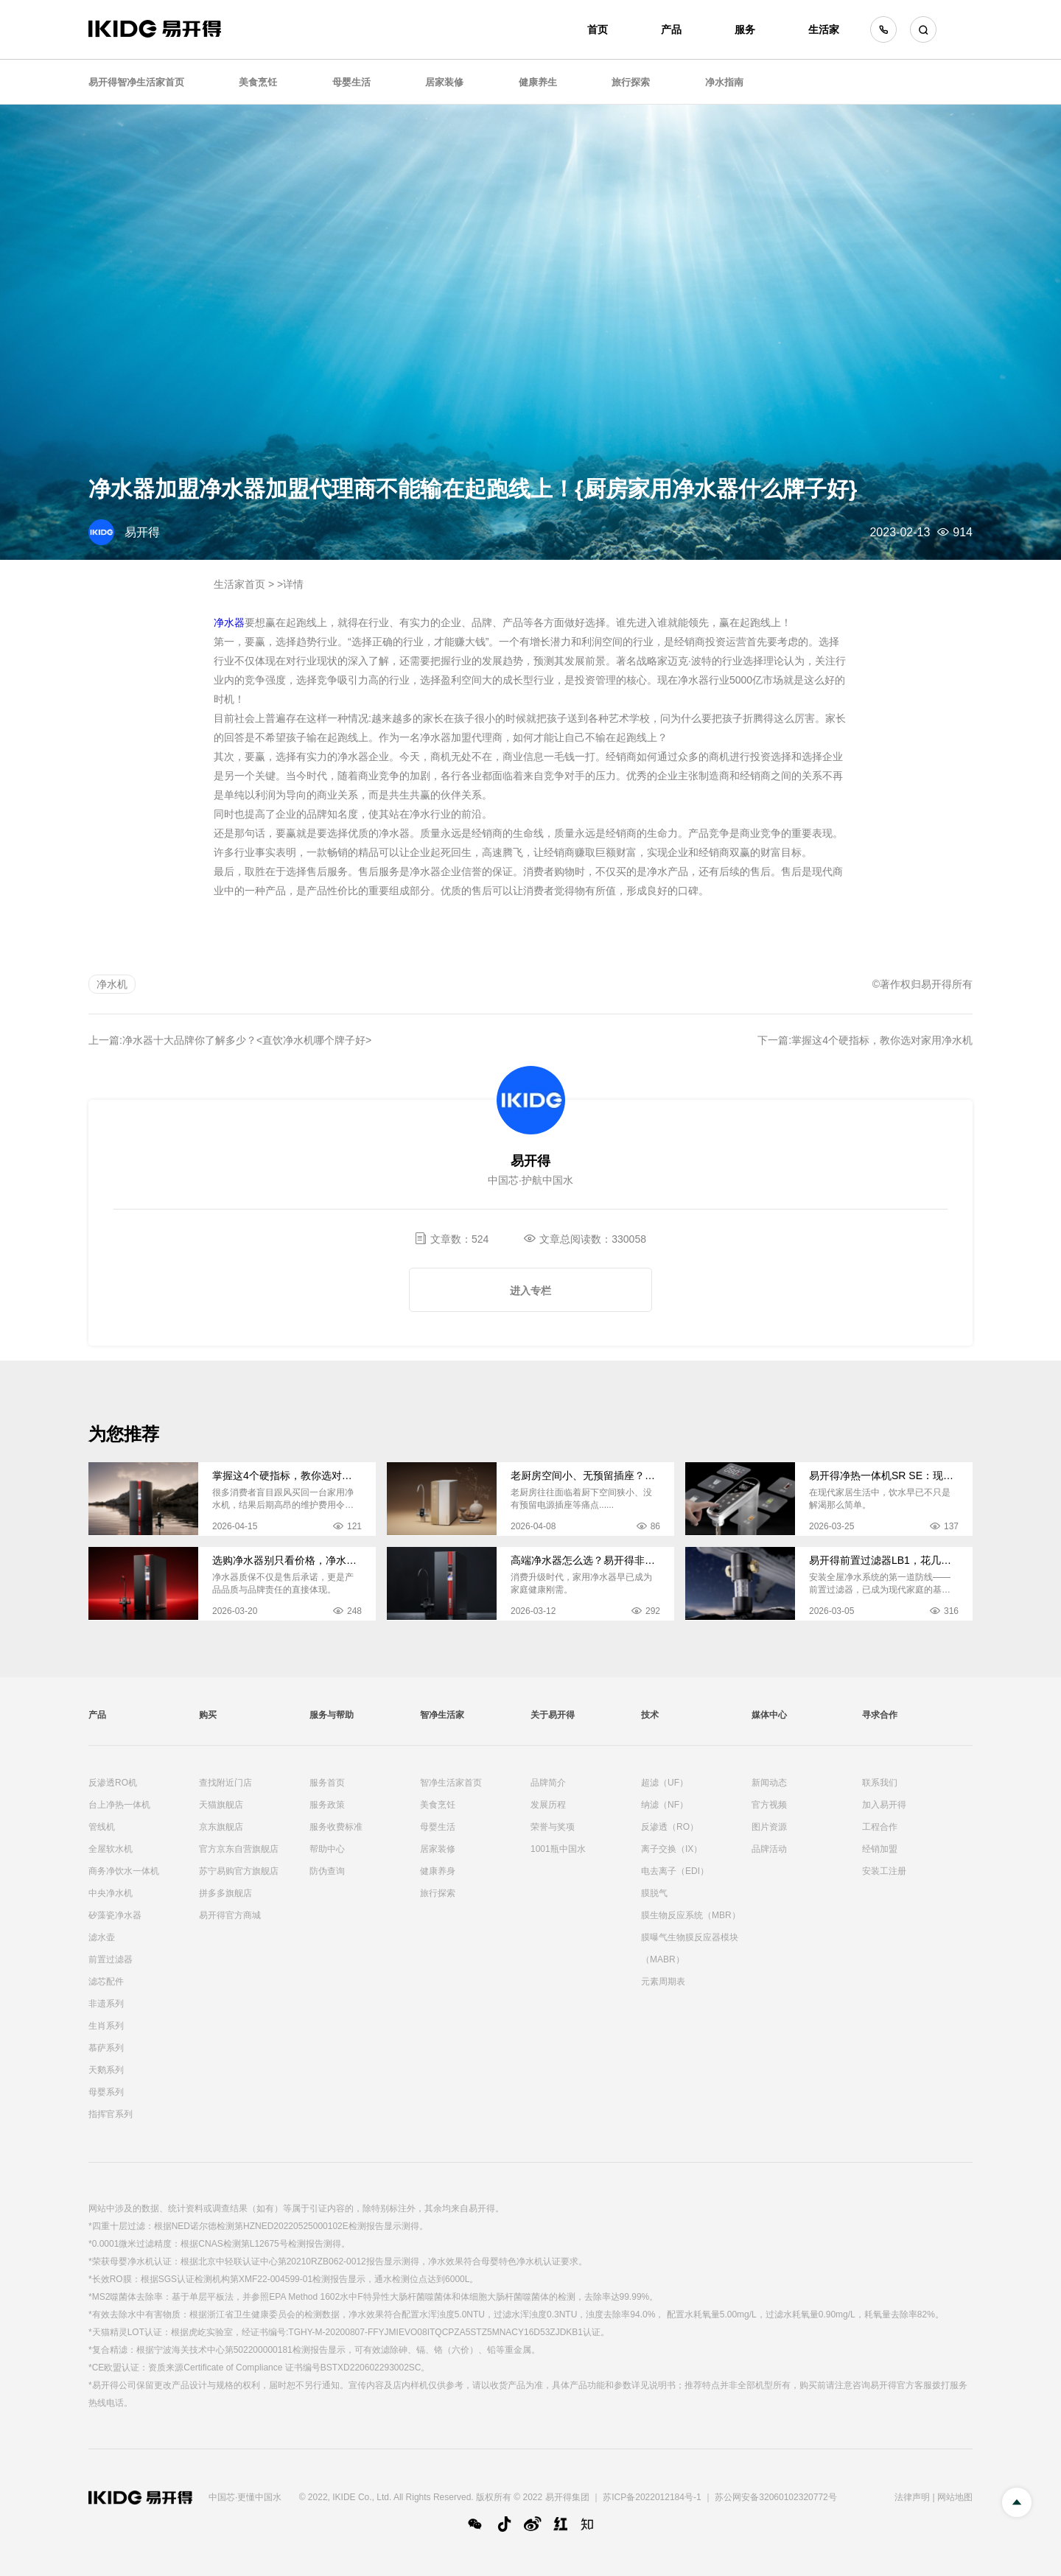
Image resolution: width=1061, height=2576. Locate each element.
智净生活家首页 (451, 1782)
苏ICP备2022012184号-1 (652, 2497)
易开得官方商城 (230, 1915)
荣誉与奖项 (552, 1827)
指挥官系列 (110, 2114)
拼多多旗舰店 (225, 1893)
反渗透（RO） (669, 1827)
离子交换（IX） (671, 1849)
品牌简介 (548, 1782)
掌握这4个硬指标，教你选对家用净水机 (882, 1040)
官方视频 (769, 1805)
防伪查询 (327, 1871)
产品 (671, 29)
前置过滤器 (110, 1959)
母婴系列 (106, 2092)
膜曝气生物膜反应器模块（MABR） (689, 1948)
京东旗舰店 (221, 1827)
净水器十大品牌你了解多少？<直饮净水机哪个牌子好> (246, 1040)
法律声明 (912, 2497)
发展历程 (548, 1805)
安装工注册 (884, 1871)
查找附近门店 (225, 1782)
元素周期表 (663, 1981)
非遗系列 (106, 2003)
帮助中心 (327, 1849)
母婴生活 (351, 82)
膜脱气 (654, 1893)
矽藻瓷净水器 (114, 1915)
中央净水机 (110, 1893)
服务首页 (327, 1782)
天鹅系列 (106, 2070)
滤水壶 (101, 1937)
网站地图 (955, 2497)
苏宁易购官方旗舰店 (239, 1871)
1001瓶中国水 (558, 1849)
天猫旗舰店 (221, 1805)
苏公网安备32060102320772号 (775, 2497)
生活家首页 (239, 584)
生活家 (823, 29)
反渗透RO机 (112, 1782)
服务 (745, 29)
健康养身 (437, 1871)
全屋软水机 (110, 1849)
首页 (597, 29)
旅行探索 (631, 82)
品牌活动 (769, 1849)
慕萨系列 (106, 2048)
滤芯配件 (106, 1981)
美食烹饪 (258, 82)
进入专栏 (530, 1290)
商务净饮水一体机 (123, 1871)
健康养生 (538, 82)
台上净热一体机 (119, 1805)
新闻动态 (769, 1782)
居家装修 (444, 82)
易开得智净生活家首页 (136, 82)
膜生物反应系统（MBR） (690, 1915)
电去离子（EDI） (675, 1871)
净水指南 (724, 82)
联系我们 (879, 1782)
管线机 (101, 1827)
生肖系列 (106, 2026)
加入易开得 (884, 1805)
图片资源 (769, 1827)
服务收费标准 (336, 1827)
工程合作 (879, 1827)
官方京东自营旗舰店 (239, 1849)
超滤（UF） (664, 1782)
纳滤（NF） (664, 1805)
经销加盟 (879, 1849)
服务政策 (327, 1805)
